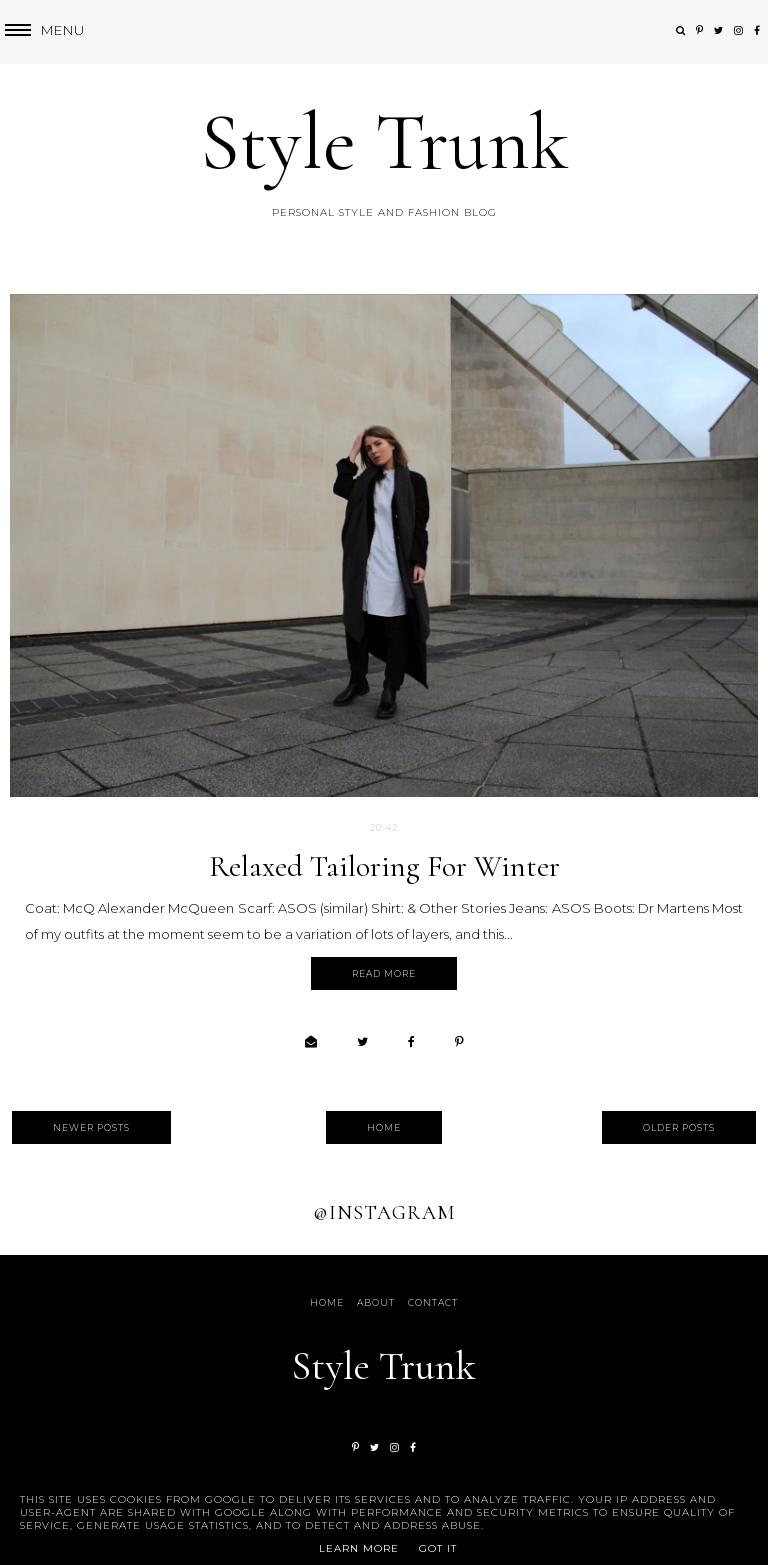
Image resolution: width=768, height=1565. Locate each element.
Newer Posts (91, 1127)
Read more (384, 973)
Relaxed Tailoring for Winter (384, 866)
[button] (42, 30)
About (376, 1302)
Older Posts (679, 1127)
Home (384, 1127)
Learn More (359, 1548)
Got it (438, 1548)
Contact (433, 1302)
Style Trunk (384, 142)
